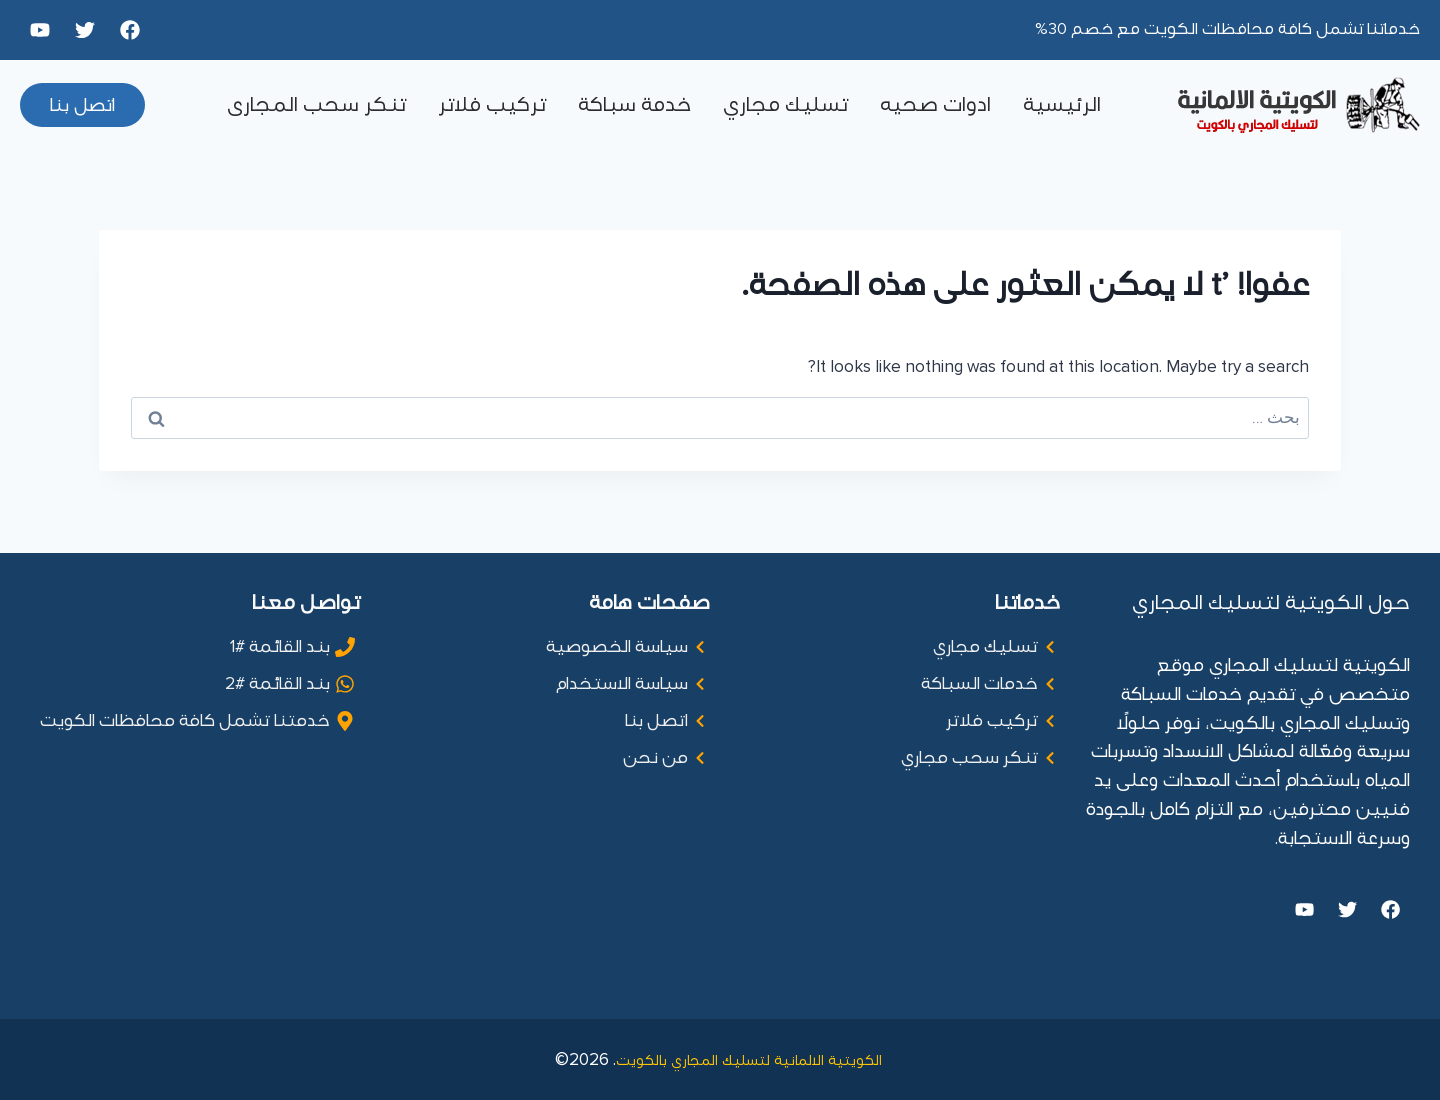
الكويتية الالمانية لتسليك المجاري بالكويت (751, 1059)
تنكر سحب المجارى (316, 105)
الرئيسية (1062, 105)
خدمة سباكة (634, 105)
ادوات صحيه (935, 105)
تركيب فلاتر (492, 105)
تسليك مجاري (785, 105)
